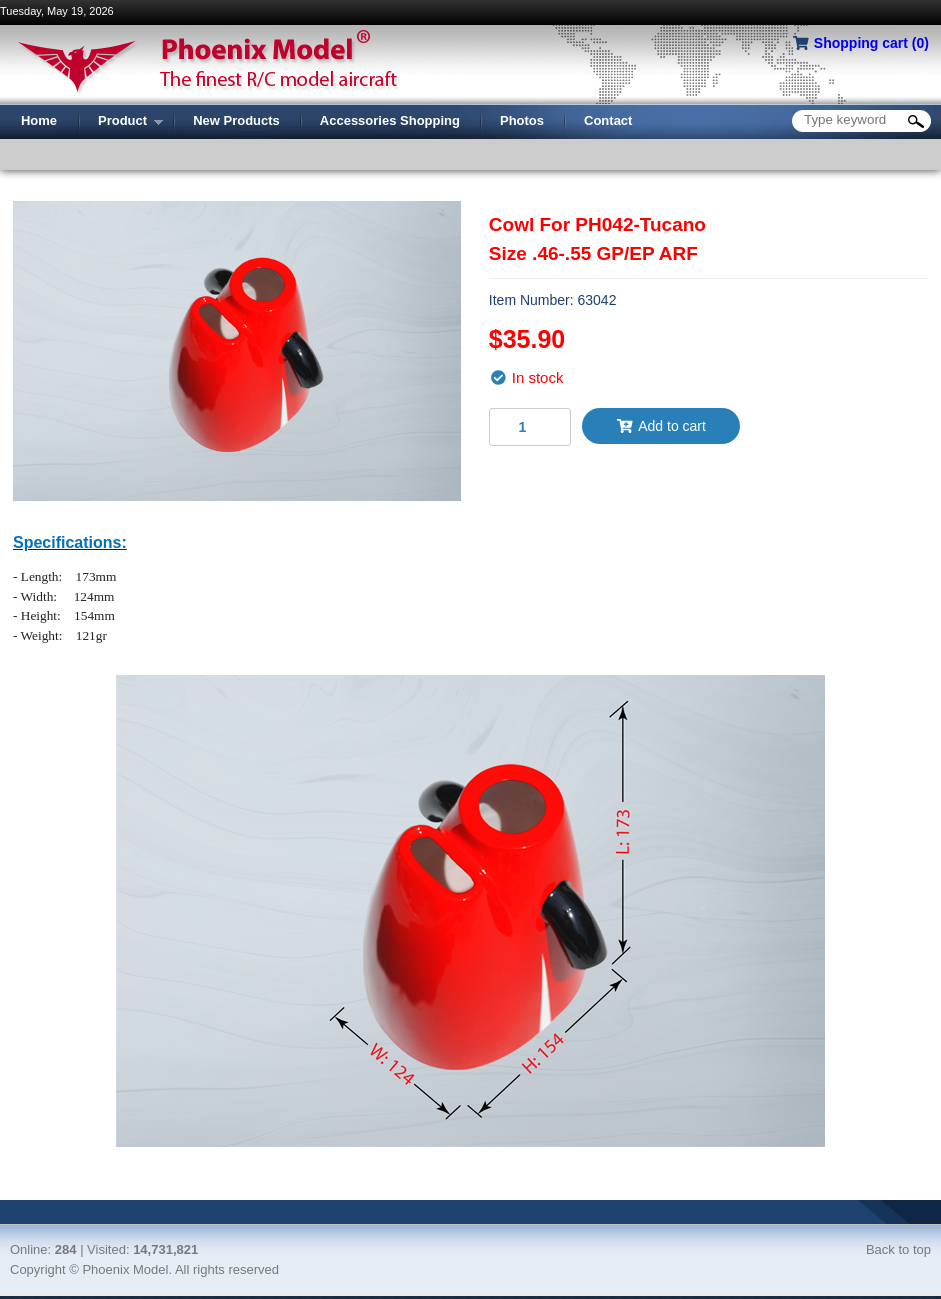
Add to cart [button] (661, 426)
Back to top (898, 1249)
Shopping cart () (871, 43)
